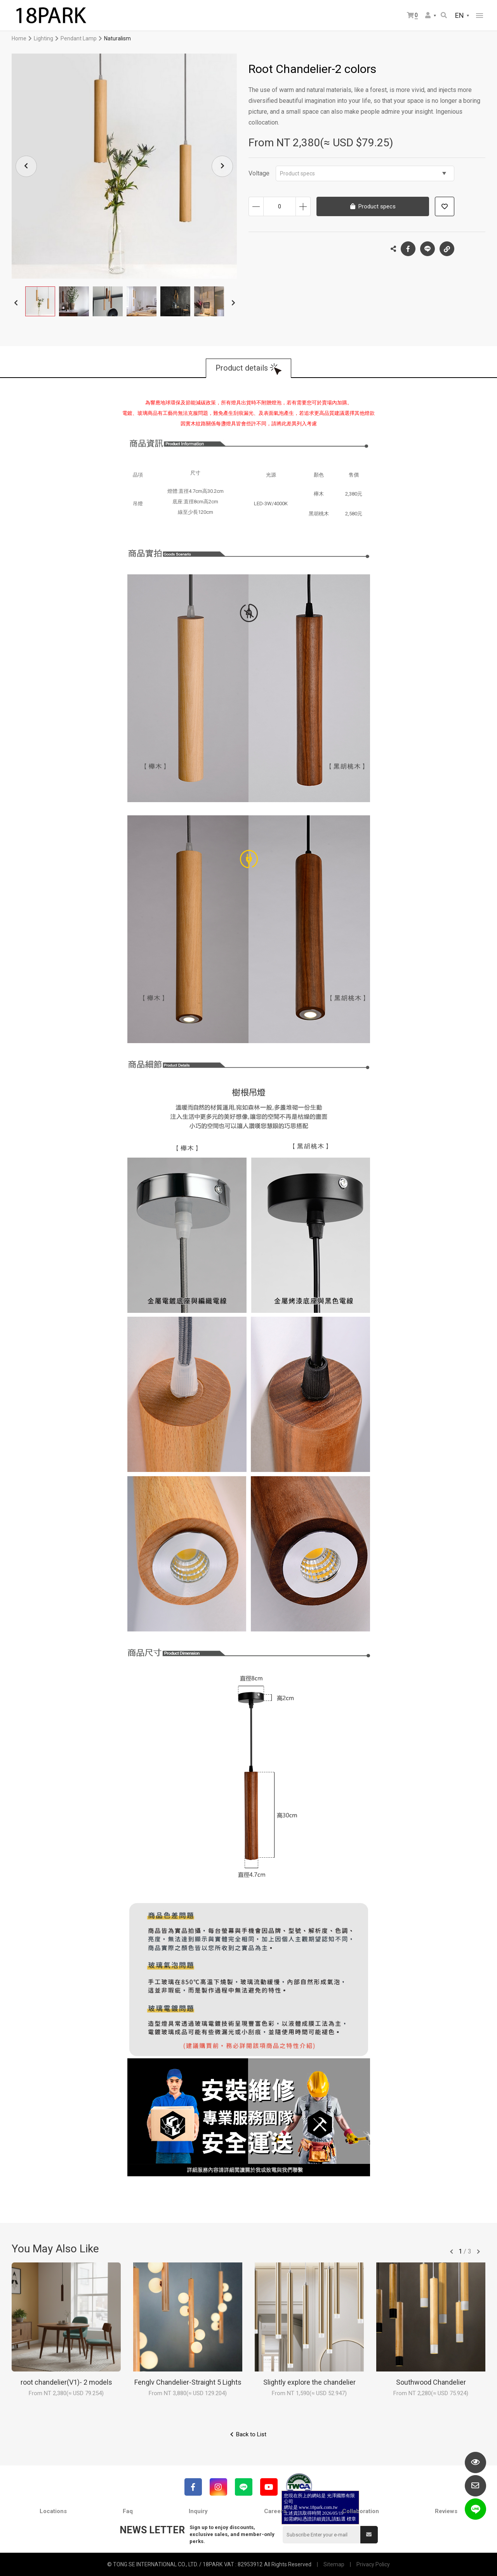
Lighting (43, 38)
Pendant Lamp (79, 38)
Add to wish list (444, 206)
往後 (478, 2251)
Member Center (428, 15)
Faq (128, 2511)
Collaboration (360, 2511)
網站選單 (479, 15)
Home (19, 38)
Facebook (408, 249)
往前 (451, 2251)
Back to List (251, 2434)
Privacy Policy (373, 2564)
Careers (275, 2511)
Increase (303, 206)
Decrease (256, 206)
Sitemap (333, 2564)
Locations (53, 2511)
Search (444, 15)
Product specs (363, 173)
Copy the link (447, 246)
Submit (369, 2534)
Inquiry (198, 2511)
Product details (241, 368)
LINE (427, 249)
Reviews (446, 2511)
